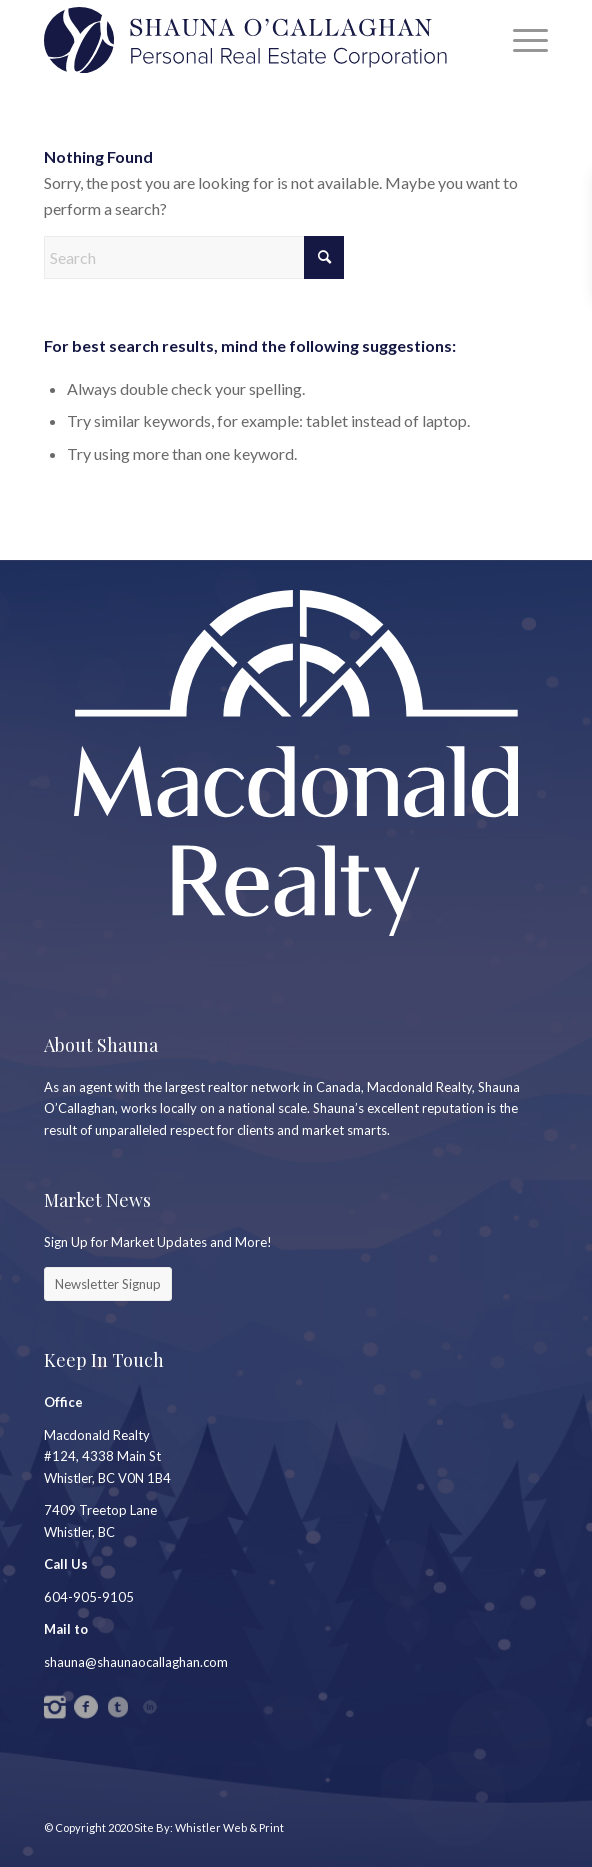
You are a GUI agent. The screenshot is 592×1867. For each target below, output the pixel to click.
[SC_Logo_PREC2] (245, 40)
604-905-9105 (89, 1597)
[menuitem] (520, 40)
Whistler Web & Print (229, 1827)
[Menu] (520, 40)
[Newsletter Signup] (108, 1284)
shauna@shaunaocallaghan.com (136, 1662)
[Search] (194, 257)
